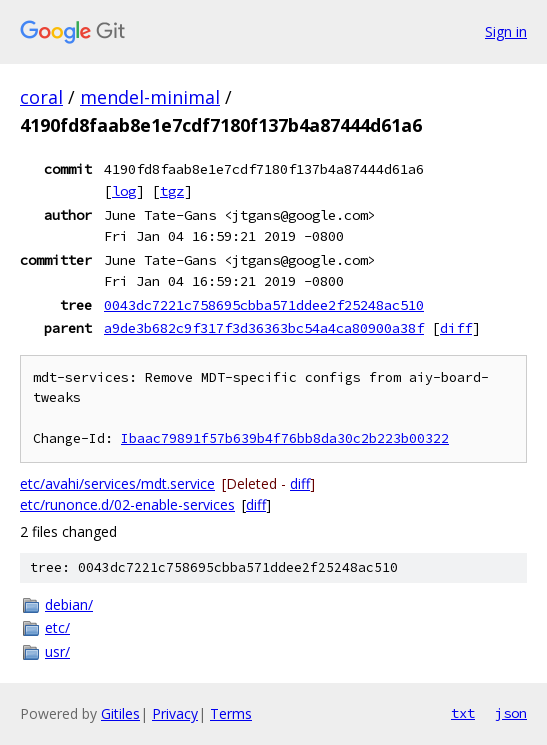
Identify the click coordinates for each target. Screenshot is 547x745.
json (511, 713)
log (124, 191)
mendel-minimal (150, 97)
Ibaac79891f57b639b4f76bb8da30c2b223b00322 (285, 438)
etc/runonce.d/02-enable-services (127, 504)
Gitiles (120, 713)
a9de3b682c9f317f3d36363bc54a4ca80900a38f (264, 328)
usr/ (57, 651)
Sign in (506, 31)
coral (41, 97)
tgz (172, 191)
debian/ (69, 604)
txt (463, 713)
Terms (231, 713)
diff (456, 328)
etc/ (57, 627)
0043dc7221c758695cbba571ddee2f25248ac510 (264, 305)
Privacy (175, 713)
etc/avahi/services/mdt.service (117, 483)
